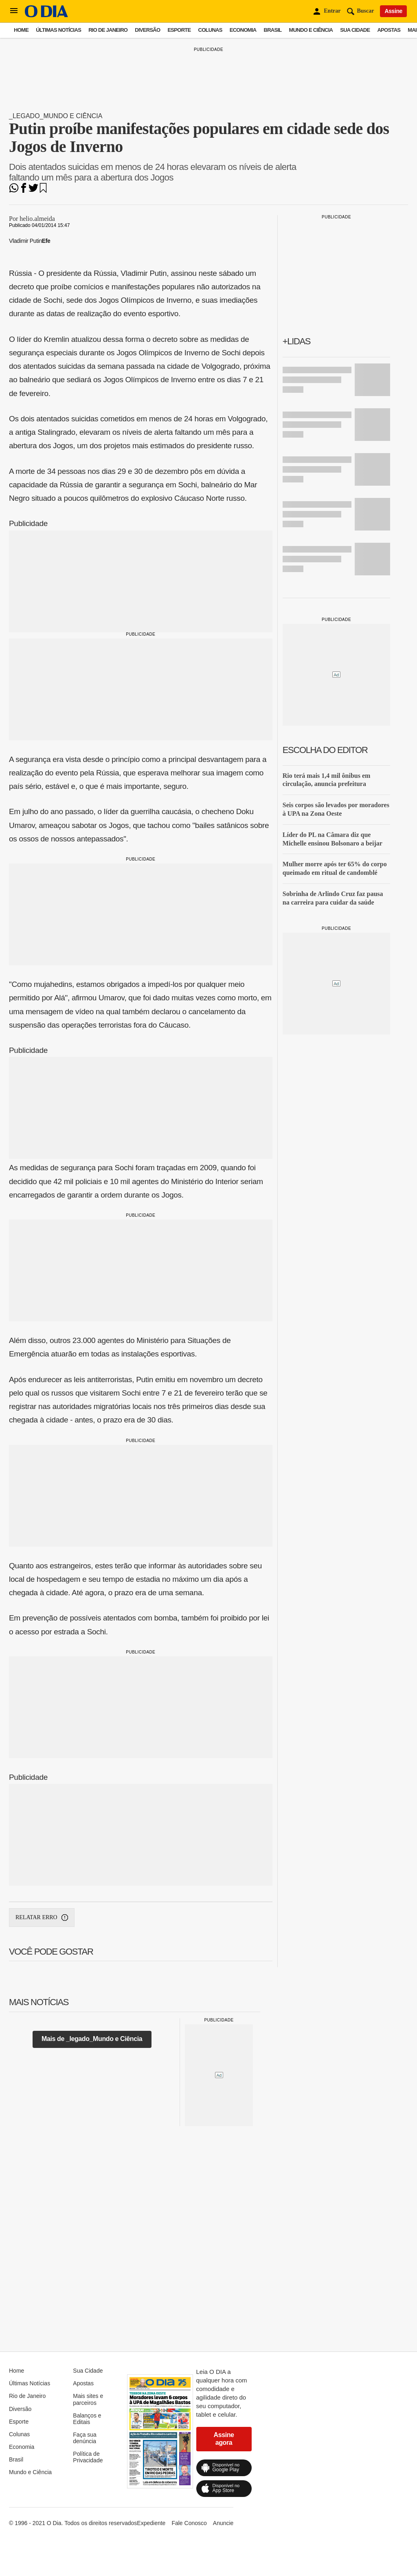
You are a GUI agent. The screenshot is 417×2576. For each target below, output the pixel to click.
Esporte (179, 30)
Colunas (210, 30)
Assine (393, 11)
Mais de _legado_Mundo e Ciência (92, 2038)
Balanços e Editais (87, 2418)
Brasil (273, 30)
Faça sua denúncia (85, 2437)
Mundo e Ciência (311, 30)
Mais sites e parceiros (88, 2399)
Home (21, 30)
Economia (243, 30)
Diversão (147, 30)
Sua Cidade (355, 30)
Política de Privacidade (88, 2457)
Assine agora (223, 2438)
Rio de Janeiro (107, 30)
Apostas (388, 30)
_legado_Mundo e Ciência (55, 115)
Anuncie (223, 2523)
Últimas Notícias (58, 30)
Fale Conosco (188, 2523)
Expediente (151, 2523)
